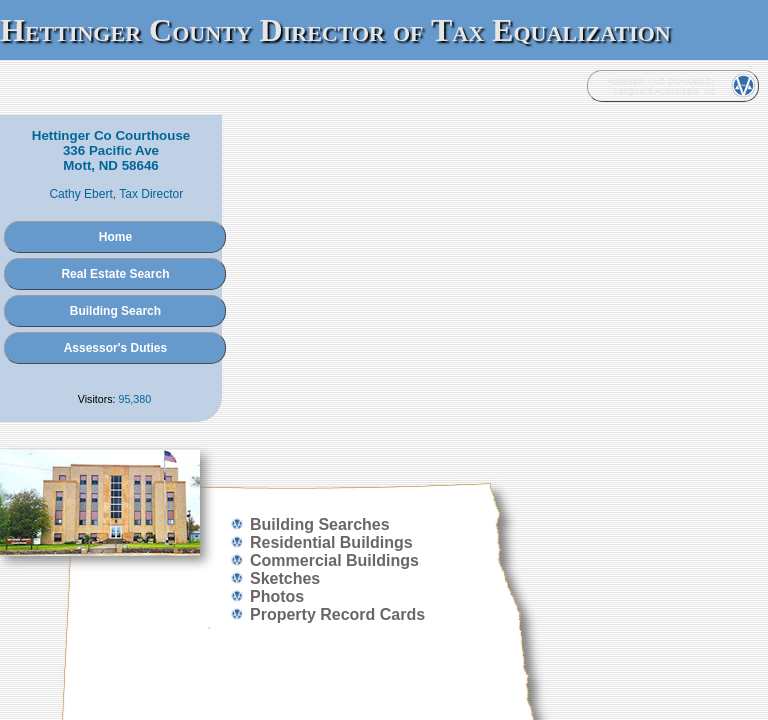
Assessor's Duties (384, 293)
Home (383, 182)
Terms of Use (617, 437)
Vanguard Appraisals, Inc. (405, 437)
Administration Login (167, 437)
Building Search (383, 256)
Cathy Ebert (367, 139)
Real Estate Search (384, 219)
